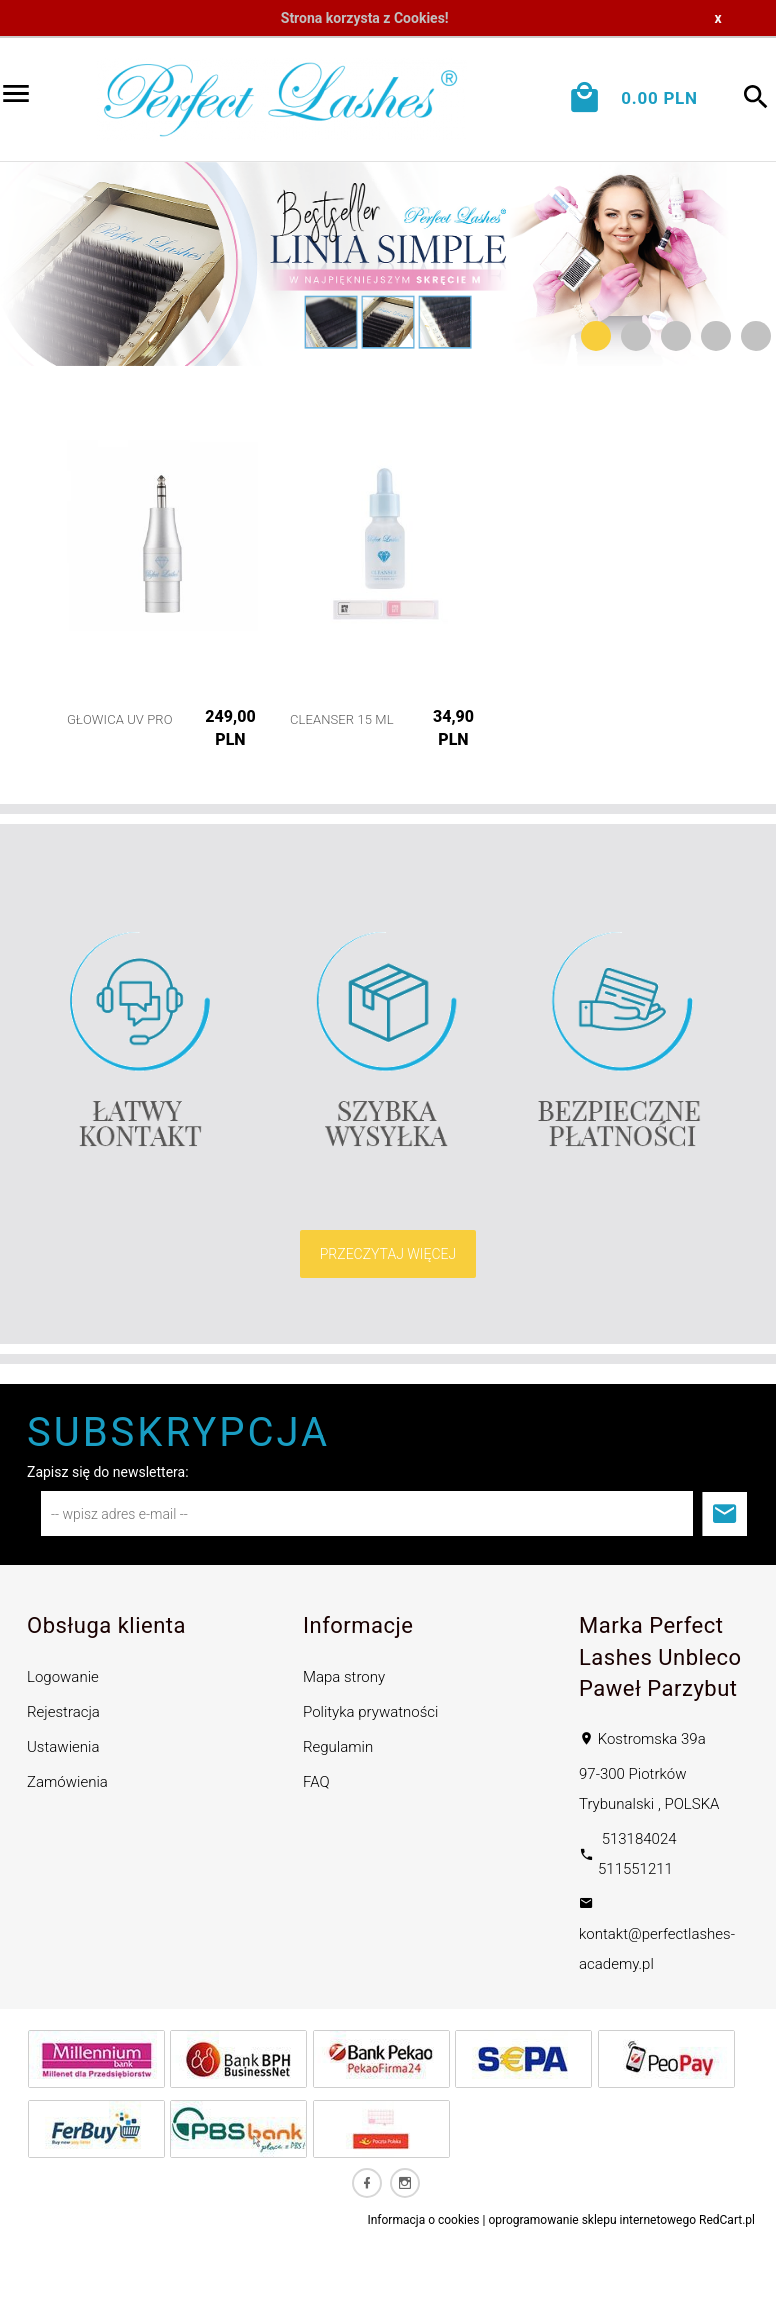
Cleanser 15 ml (342, 719)
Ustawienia (63, 1747)
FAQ (316, 1782)
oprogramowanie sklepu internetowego (592, 2220)
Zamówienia (67, 1782)
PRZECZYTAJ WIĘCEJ (388, 1254)
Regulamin (338, 1747)
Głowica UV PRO (120, 719)
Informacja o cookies (423, 2220)
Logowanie (63, 1677)
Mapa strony (344, 1677)
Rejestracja (63, 1712)
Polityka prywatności (370, 1712)
